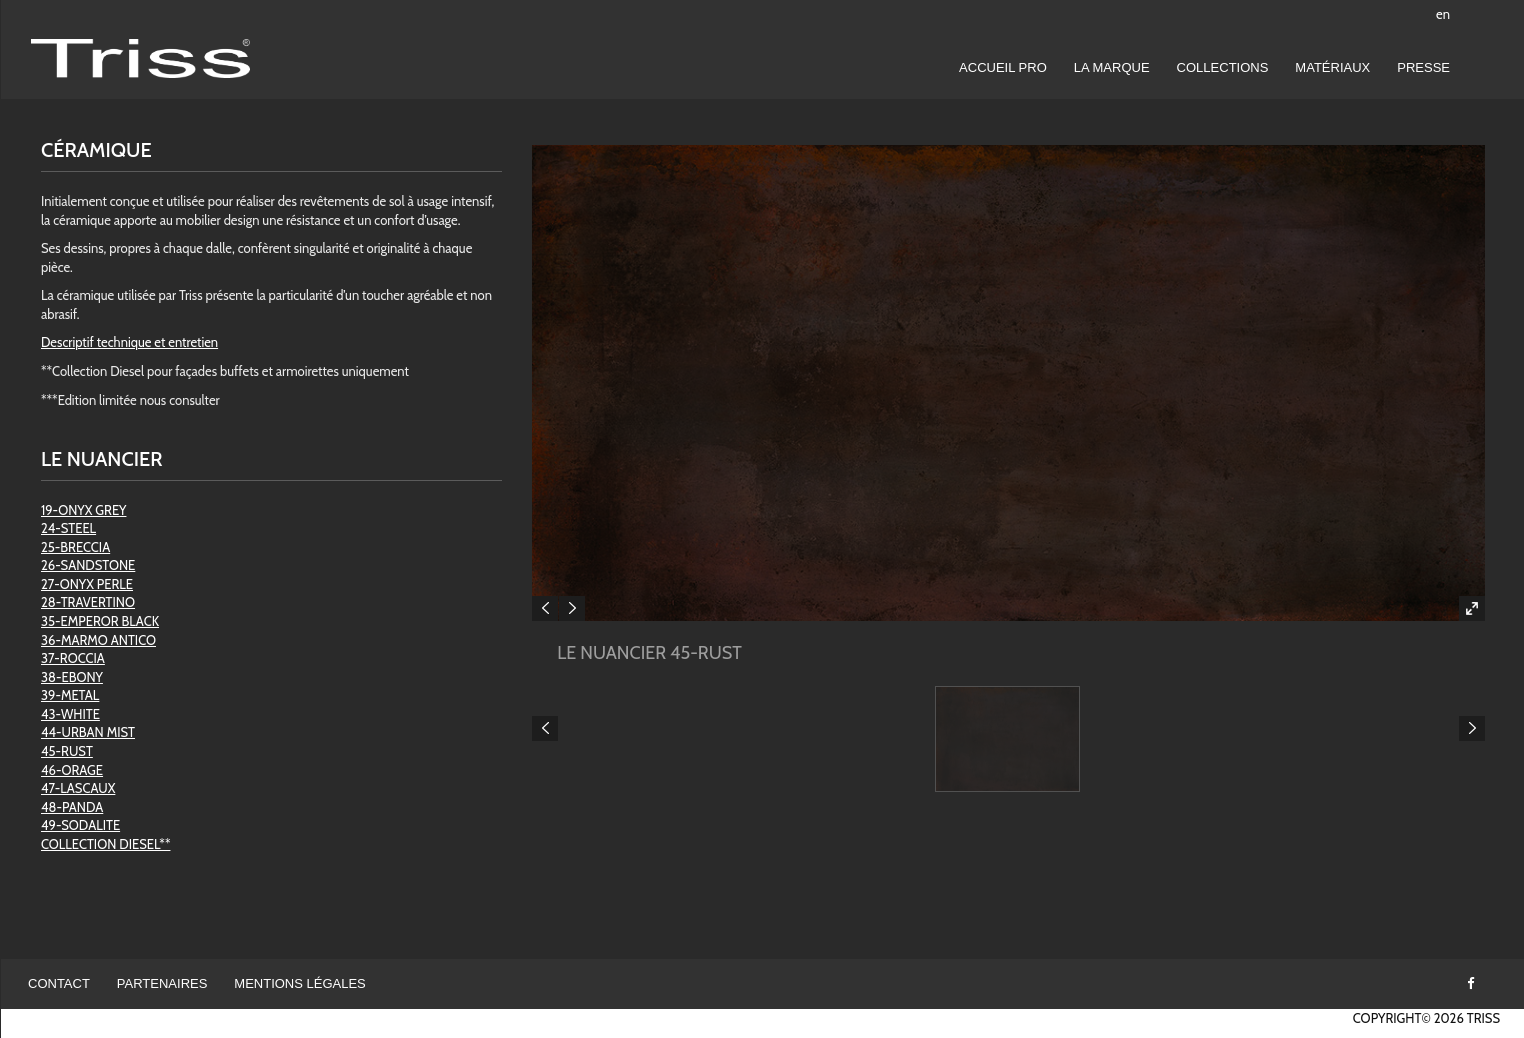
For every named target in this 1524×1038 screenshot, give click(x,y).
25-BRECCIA (75, 547)
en (1443, 14)
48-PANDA (72, 807)
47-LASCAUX (78, 788)
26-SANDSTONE (88, 565)
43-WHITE (70, 714)
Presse (1423, 67)
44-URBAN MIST (88, 732)
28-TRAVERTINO (88, 602)
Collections (1223, 67)
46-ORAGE (72, 770)
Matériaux (1332, 67)
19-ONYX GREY (83, 510)
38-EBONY (72, 677)
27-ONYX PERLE (87, 584)
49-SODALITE (80, 825)
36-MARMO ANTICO (98, 640)
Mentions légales (299, 983)
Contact (59, 983)
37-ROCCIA (73, 658)
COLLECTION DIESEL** (105, 844)
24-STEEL (68, 528)
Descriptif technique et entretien (129, 342)
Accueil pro (1003, 67)
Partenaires (162, 983)
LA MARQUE (1112, 67)
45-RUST (67, 751)
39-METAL (70, 695)
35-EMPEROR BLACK (100, 621)
